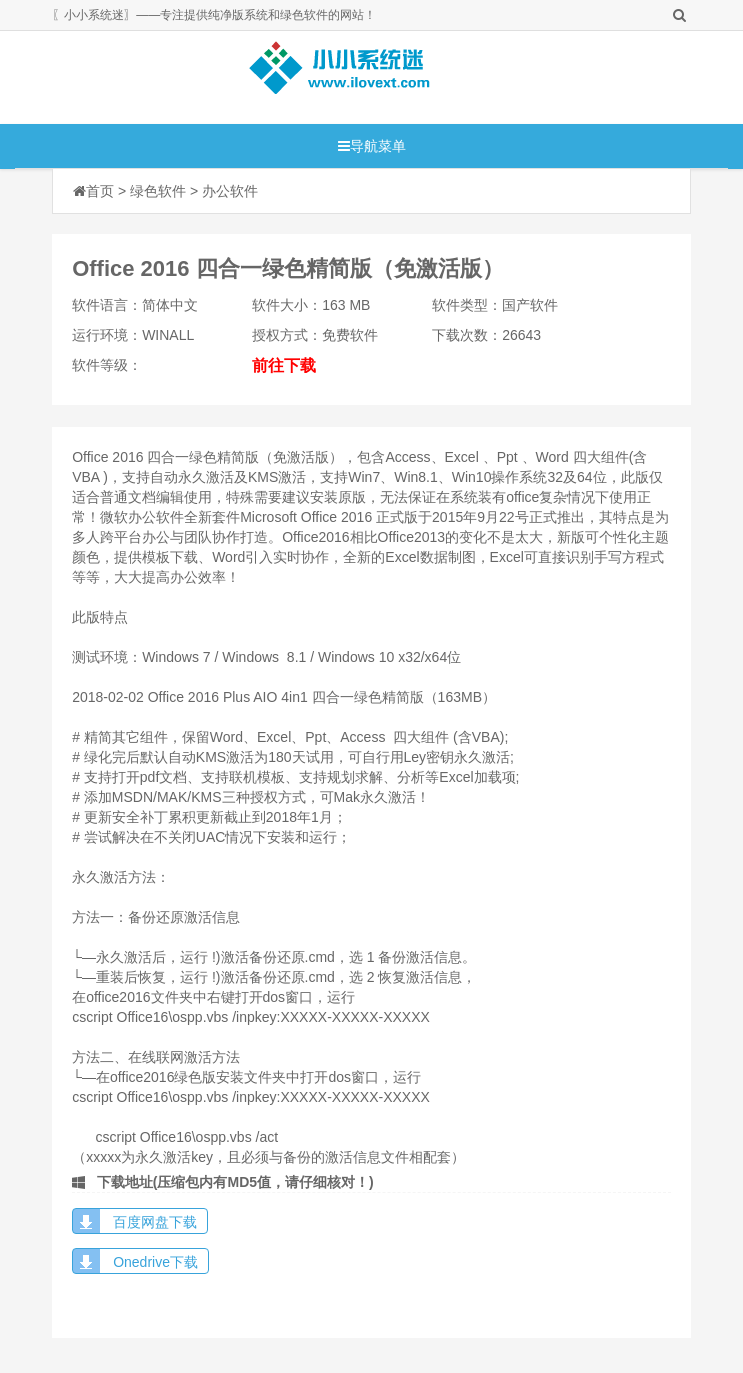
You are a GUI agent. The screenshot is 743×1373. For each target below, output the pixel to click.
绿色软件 (158, 191)
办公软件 (230, 191)
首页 (100, 191)
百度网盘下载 (155, 1222)
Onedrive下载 (155, 1262)
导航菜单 (372, 146)
